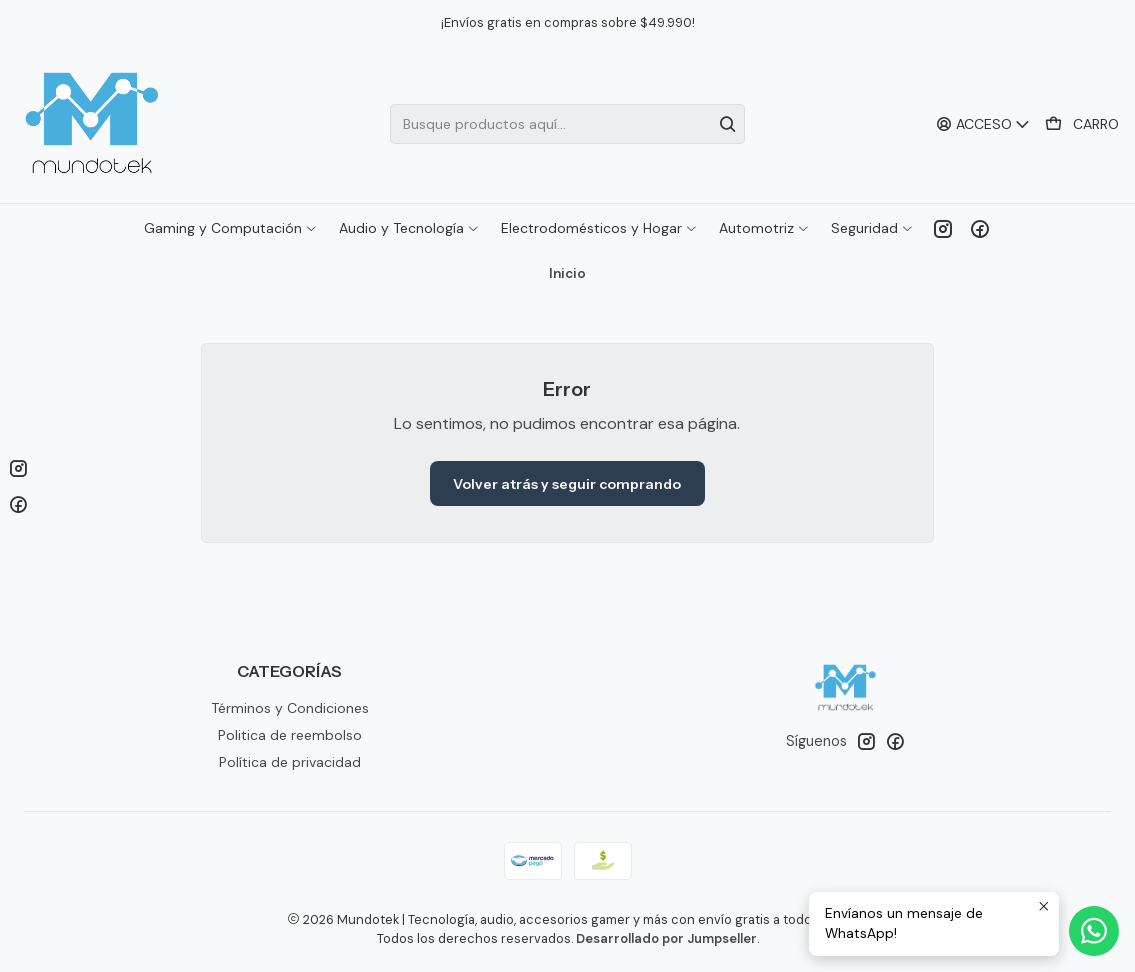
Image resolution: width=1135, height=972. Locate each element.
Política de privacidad (290, 762)
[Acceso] (983, 124)
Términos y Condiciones (290, 708)
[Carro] (1082, 124)
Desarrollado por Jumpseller (666, 938)
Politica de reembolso (290, 735)
